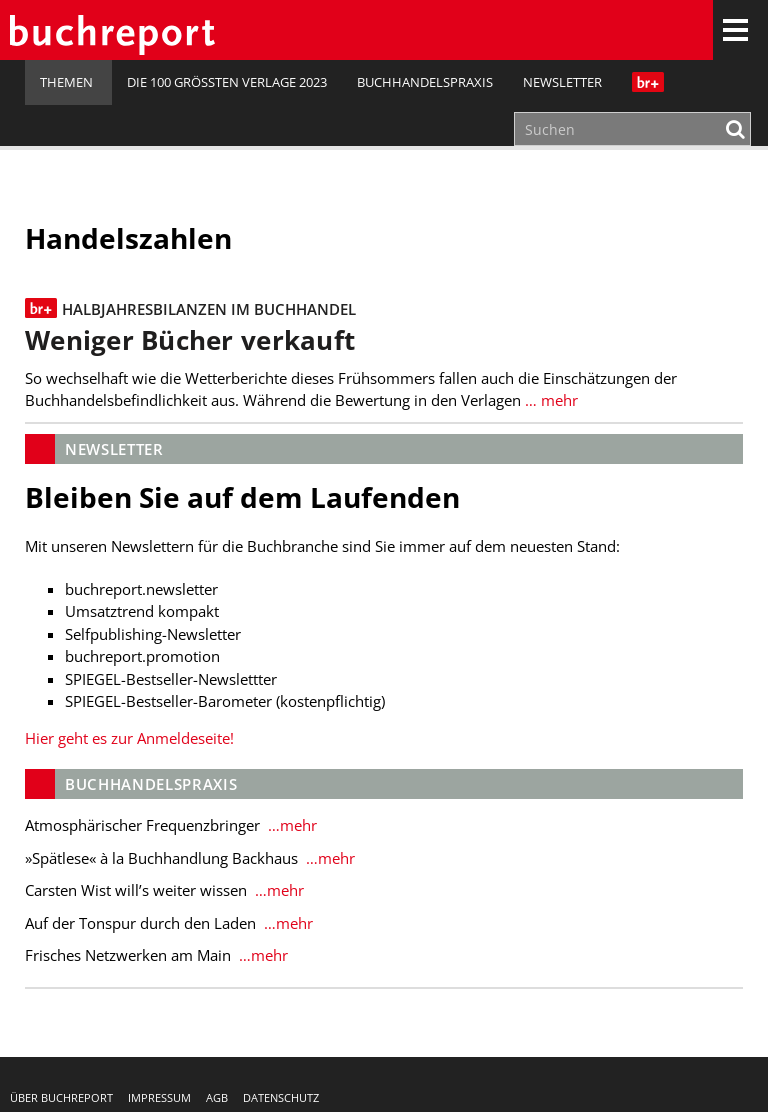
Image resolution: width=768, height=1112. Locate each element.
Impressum (159, 1097)
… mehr (549, 400)
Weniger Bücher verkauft (190, 340)
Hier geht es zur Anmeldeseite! (129, 738)
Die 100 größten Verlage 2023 (227, 82)
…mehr (290, 825)
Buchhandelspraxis (425, 82)
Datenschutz (281, 1097)
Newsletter (562, 82)
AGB (217, 1097)
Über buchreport (61, 1097)
